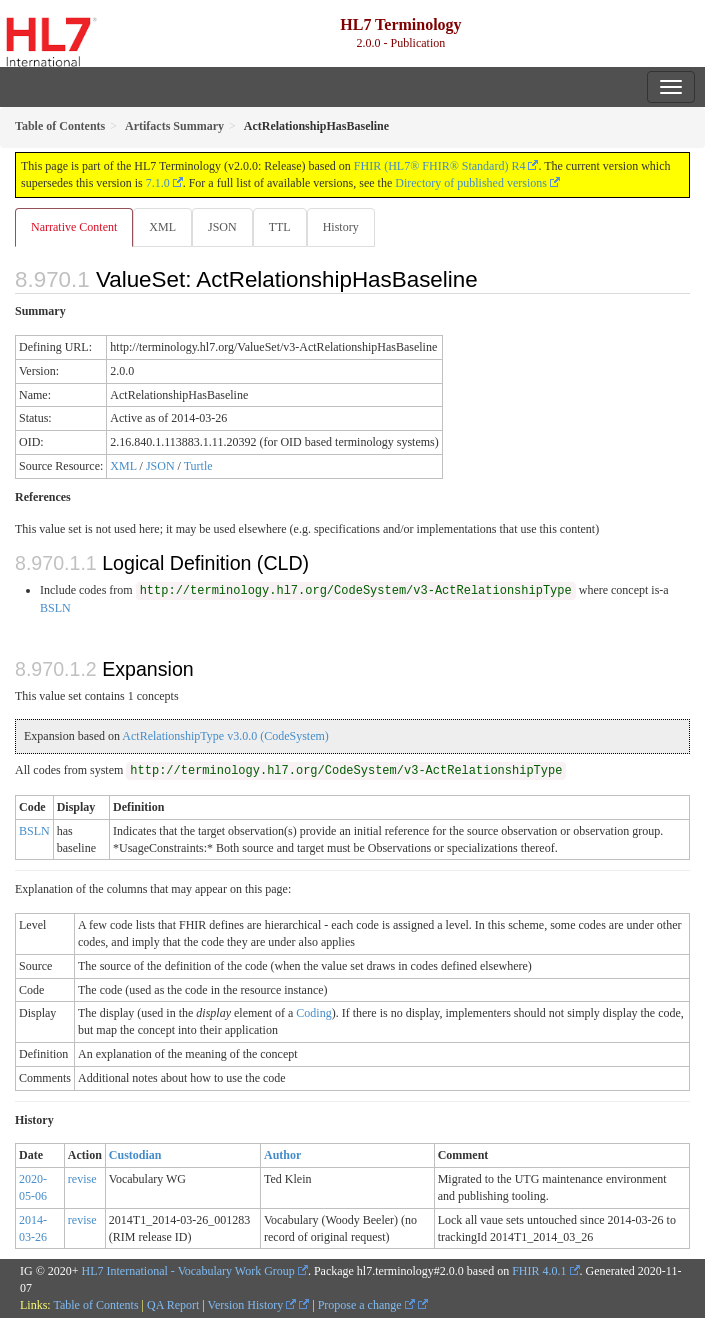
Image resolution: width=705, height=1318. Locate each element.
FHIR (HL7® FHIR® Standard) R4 (440, 166)
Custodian (135, 1155)
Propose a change (366, 1305)
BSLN (55, 608)
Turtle (198, 466)
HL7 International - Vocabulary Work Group (188, 1271)
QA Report (173, 1305)
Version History (252, 1305)
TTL (280, 227)
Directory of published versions (471, 183)
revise (82, 1179)
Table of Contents (95, 1305)
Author (282, 1155)
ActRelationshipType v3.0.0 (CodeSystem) (225, 736)
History (341, 227)
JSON (222, 227)
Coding (313, 1013)
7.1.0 (158, 183)
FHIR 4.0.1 (539, 1271)
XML (162, 227)
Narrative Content (74, 227)
